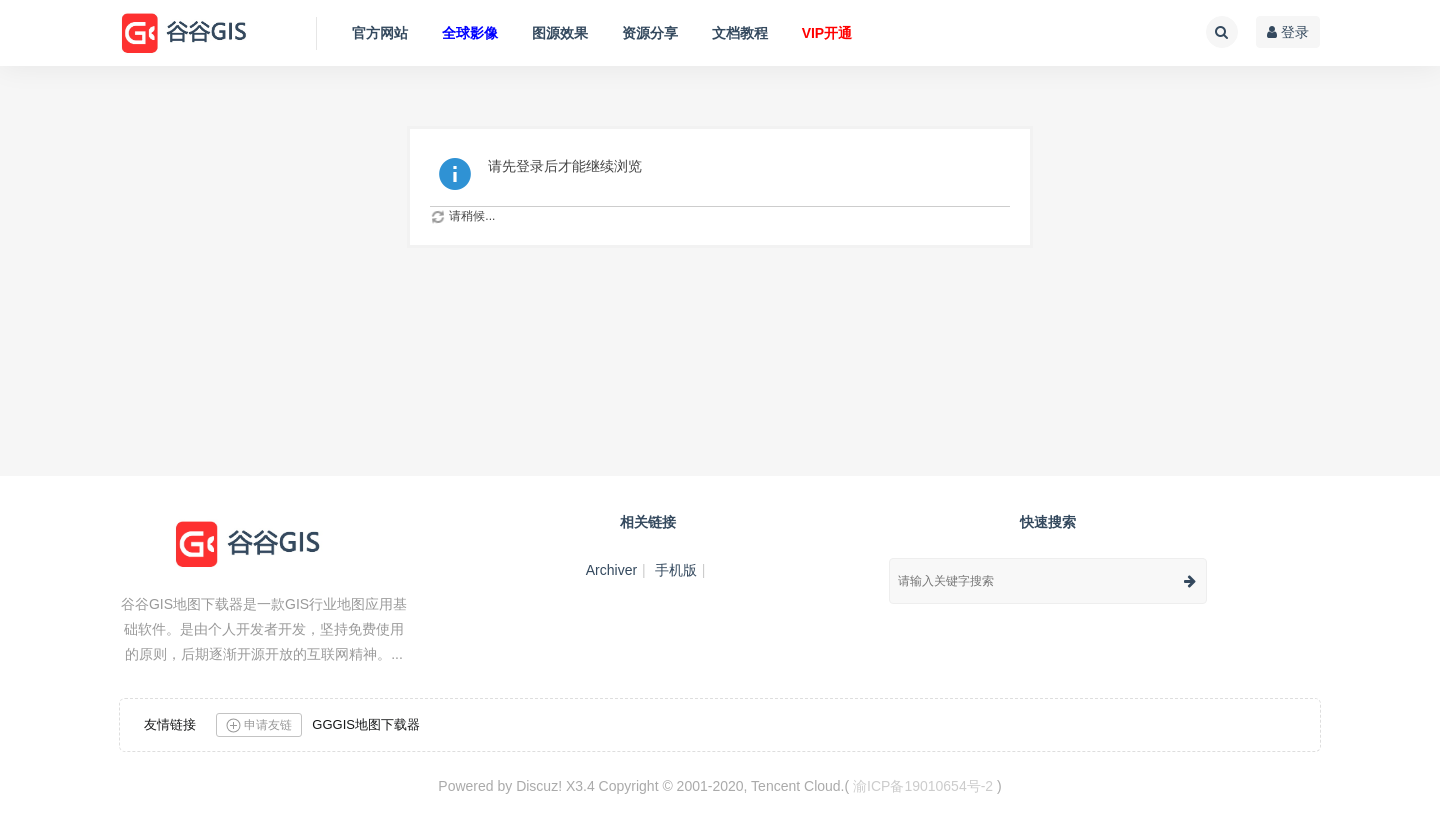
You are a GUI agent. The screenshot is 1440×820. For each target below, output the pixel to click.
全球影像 (470, 33)
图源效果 (560, 33)
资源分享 (650, 33)
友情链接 (170, 724)
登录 (1288, 32)
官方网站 (380, 33)
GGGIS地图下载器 (366, 724)
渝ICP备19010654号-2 (923, 786)
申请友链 (259, 725)
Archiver (611, 570)
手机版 (676, 570)
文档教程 (740, 33)
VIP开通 (827, 33)
